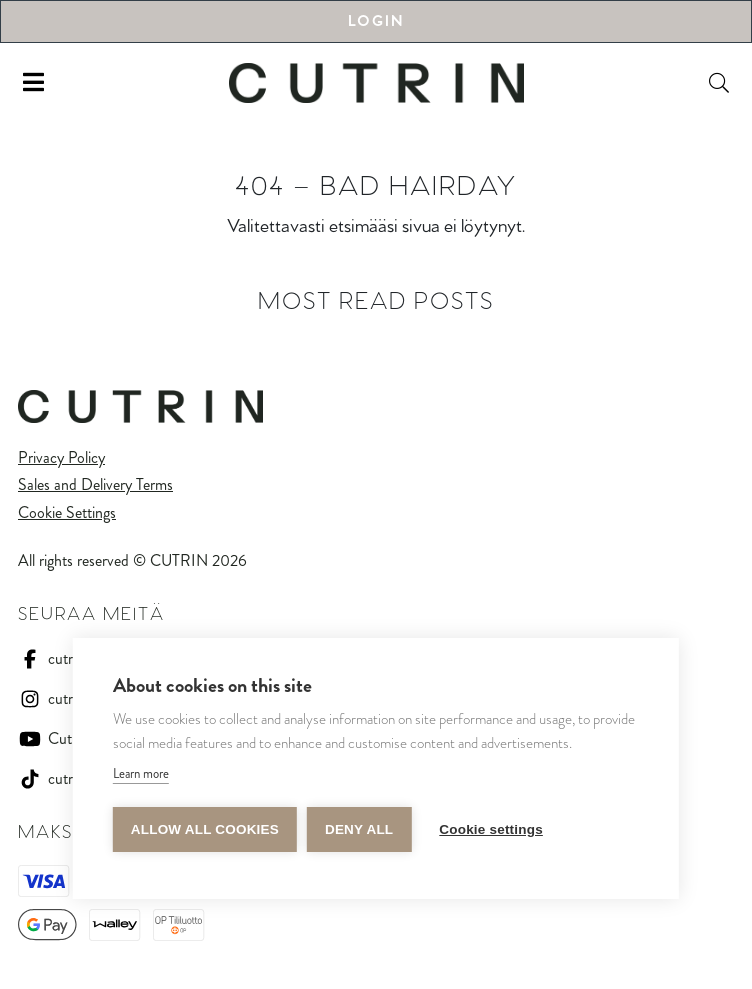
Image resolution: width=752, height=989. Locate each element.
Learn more (141, 773)
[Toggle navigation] (33, 83)
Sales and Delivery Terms (95, 484)
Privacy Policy (61, 457)
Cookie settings (491, 829)
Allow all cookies (205, 829)
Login (376, 21)
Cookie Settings (67, 512)
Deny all (359, 829)
